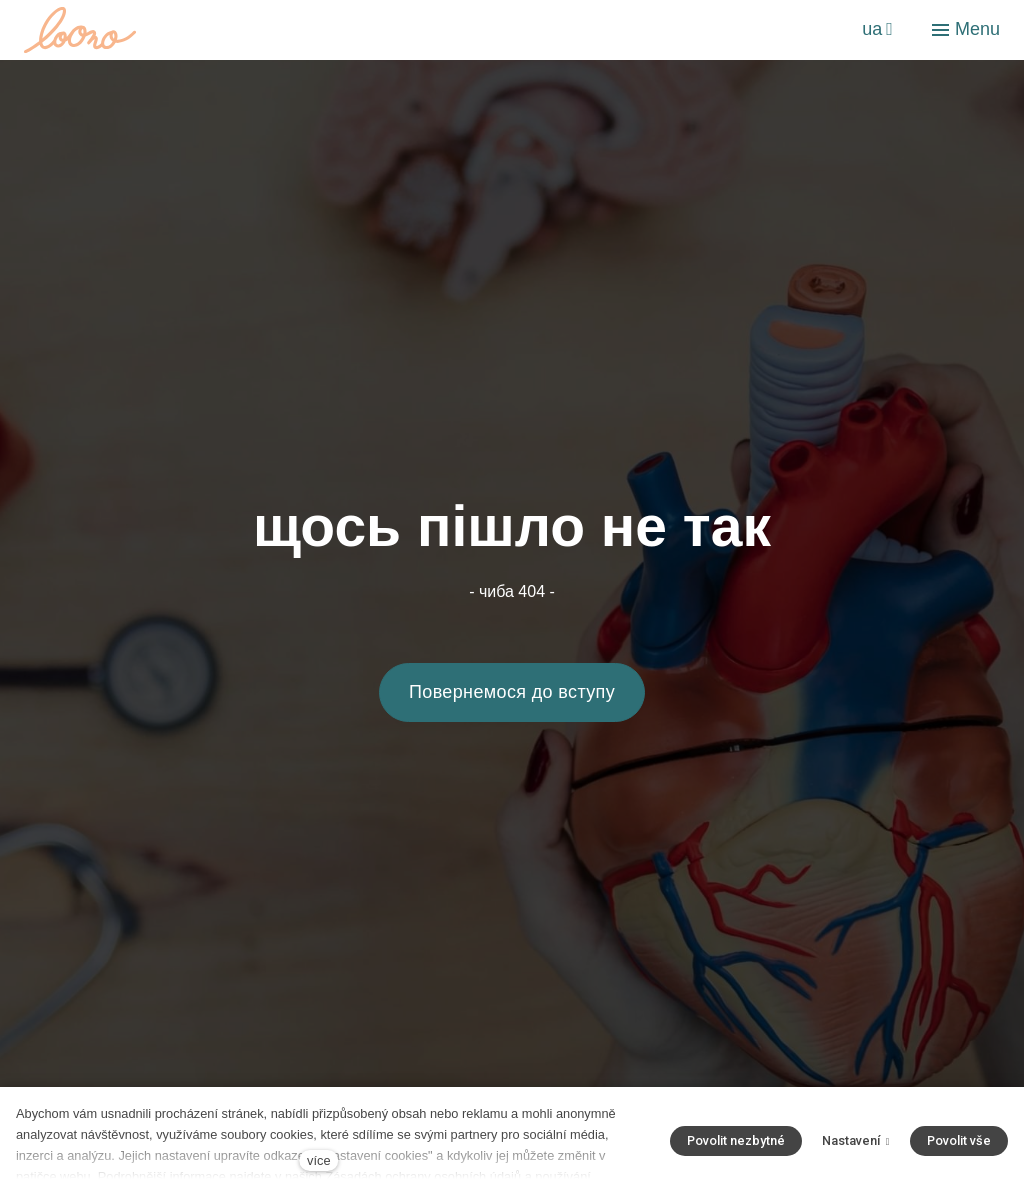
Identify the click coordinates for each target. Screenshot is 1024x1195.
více (318, 1160)
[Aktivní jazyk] (877, 30)
